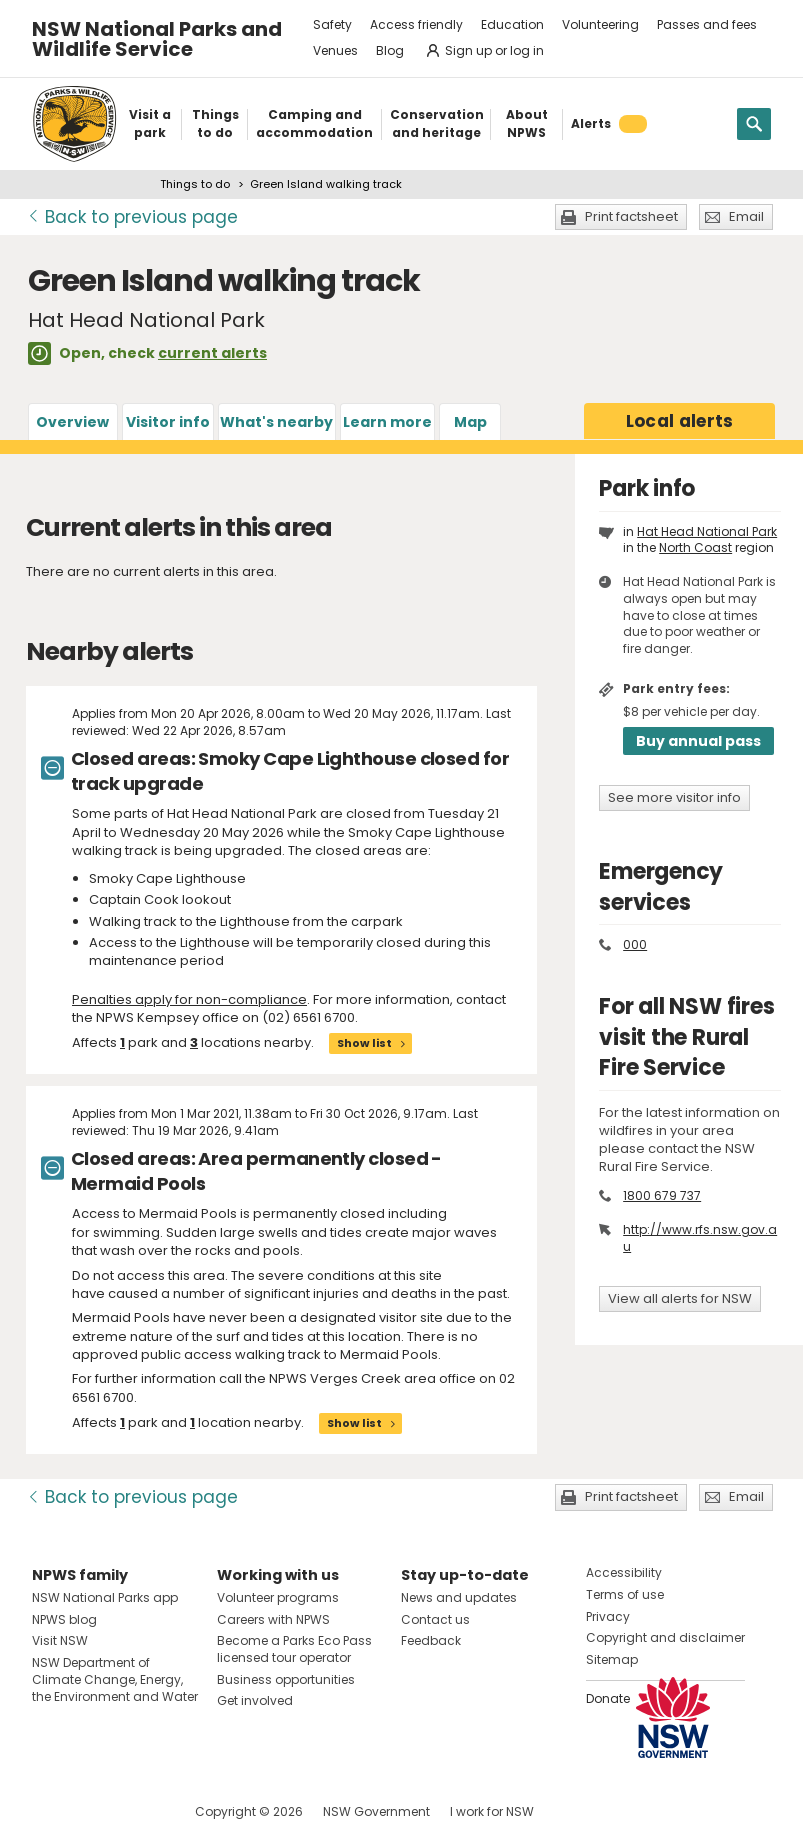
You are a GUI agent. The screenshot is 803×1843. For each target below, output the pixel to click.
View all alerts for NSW (680, 1298)
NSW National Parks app (105, 1597)
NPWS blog (64, 1619)
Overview (72, 422)
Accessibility (624, 1572)
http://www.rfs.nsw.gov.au (700, 1238)
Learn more (387, 422)
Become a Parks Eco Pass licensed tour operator (294, 1649)
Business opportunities (286, 1679)
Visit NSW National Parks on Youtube (136, 1811)
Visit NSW (60, 1640)
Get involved (255, 1700)
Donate (608, 1698)
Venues (335, 50)
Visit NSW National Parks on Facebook (50, 1811)
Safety (332, 24)
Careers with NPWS (273, 1619)
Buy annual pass (698, 741)
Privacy (608, 1616)
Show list (364, 1043)
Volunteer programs (278, 1597)
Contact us (435, 1619)
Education (512, 24)
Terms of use (625, 1594)
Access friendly (416, 24)
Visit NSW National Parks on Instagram (93, 1811)
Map (470, 422)
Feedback (431, 1640)
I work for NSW (492, 1811)
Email (746, 216)
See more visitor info (674, 797)
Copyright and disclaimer (665, 1637)
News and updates (459, 1597)
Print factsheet (631, 216)
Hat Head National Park (707, 531)
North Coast (695, 547)
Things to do (195, 184)
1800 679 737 (662, 1195)
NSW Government (376, 1811)
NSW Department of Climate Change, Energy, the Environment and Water (115, 1679)
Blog (390, 50)
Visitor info (168, 422)
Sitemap (612, 1659)
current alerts (212, 353)
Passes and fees (707, 24)
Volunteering (600, 24)
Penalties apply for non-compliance (189, 999)
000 (635, 944)
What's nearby (276, 422)
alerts (680, 421)
